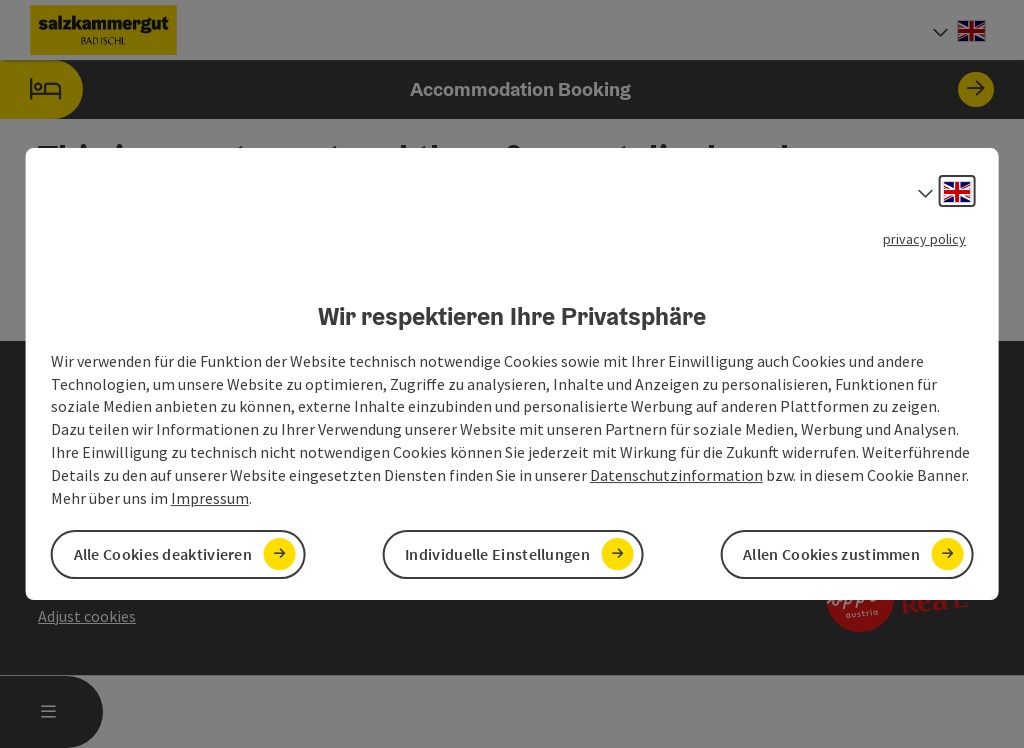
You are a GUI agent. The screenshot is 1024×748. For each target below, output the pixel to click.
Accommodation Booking (497, 89)
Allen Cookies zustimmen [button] (831, 554)
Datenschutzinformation (676, 475)
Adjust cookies (87, 616)
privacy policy (924, 239)
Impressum (210, 498)
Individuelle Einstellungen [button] (497, 554)
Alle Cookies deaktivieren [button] (163, 554)
